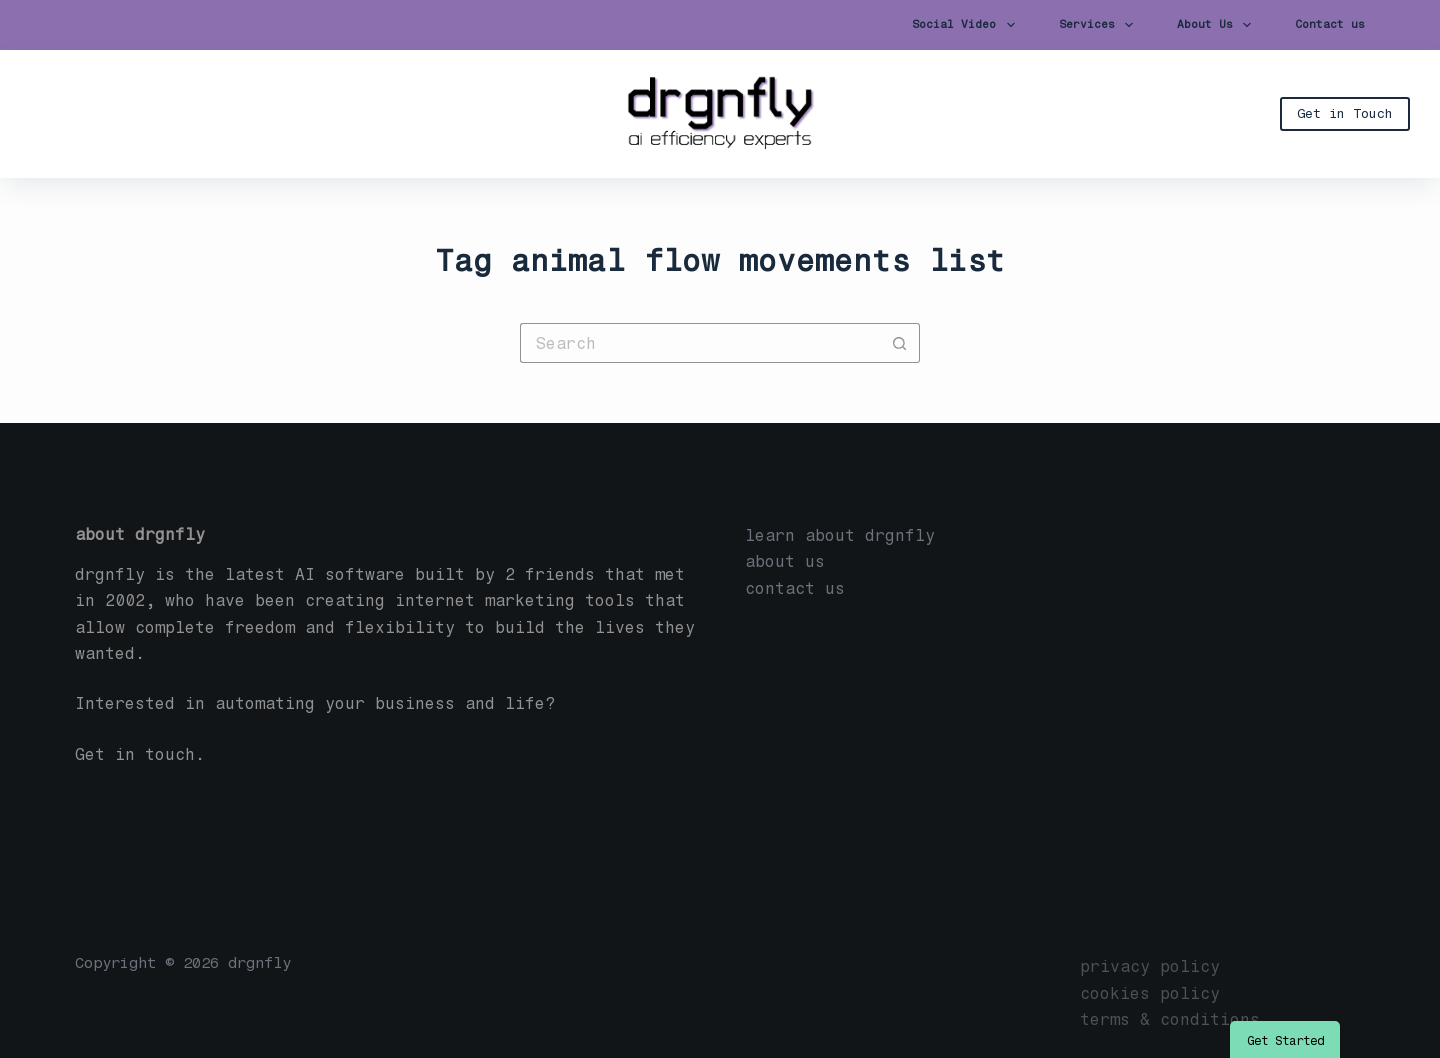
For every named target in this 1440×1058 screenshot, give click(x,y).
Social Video (967, 25)
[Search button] (900, 343)
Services (1100, 25)
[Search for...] (700, 343)
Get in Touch (1345, 113)
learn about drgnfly (840, 535)
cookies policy (1150, 993)
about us (785, 561)
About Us (1218, 25)
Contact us (1330, 24)
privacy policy (1150, 966)
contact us (795, 588)
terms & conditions (1170, 1019)
